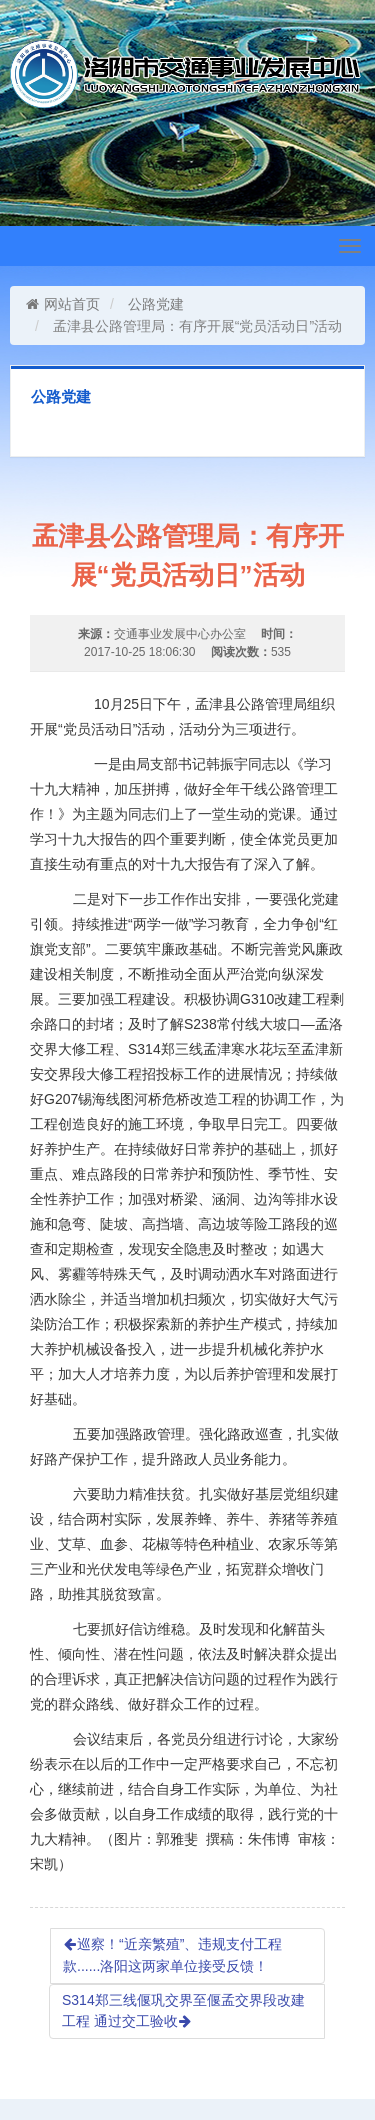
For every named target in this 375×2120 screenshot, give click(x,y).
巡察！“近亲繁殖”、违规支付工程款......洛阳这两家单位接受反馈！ (172, 1955)
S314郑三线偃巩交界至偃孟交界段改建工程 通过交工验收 (183, 2011)
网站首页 (62, 304)
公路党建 (156, 304)
